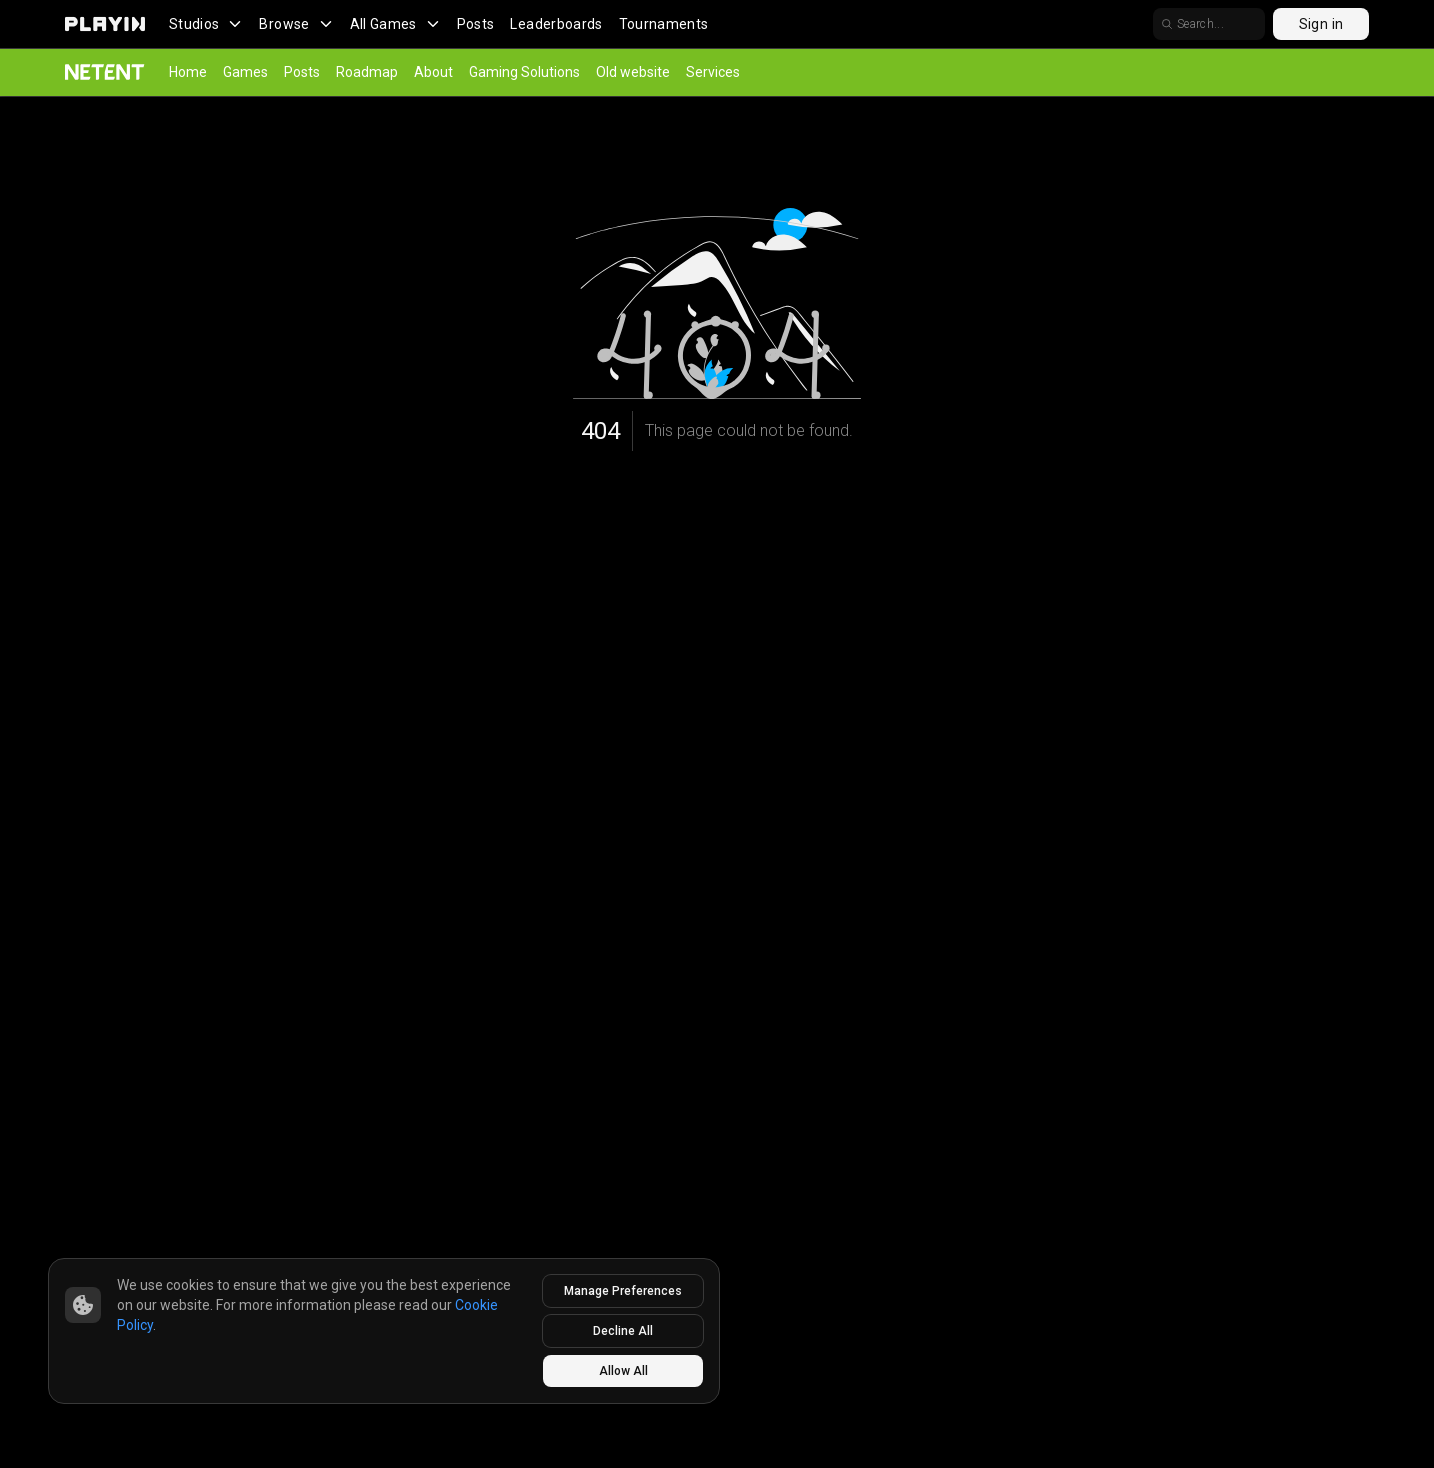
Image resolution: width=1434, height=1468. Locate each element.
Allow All (623, 1371)
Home (188, 72)
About (433, 72)
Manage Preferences (623, 1291)
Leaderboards (556, 24)
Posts (476, 24)
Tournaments (664, 24)
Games (245, 72)
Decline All (623, 1331)
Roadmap (367, 72)
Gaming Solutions (524, 72)
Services (713, 72)
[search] (1209, 24)
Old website (633, 72)
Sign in (1321, 24)
